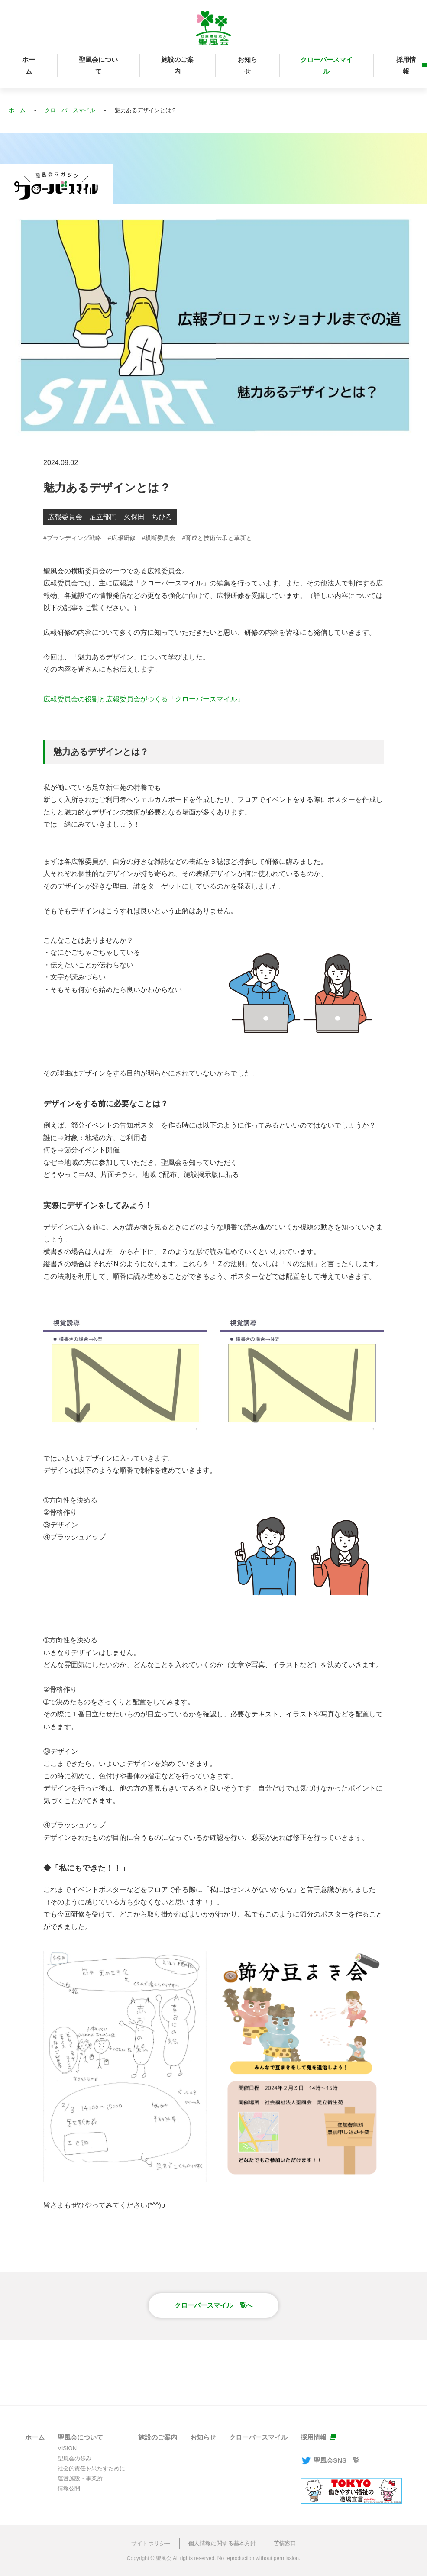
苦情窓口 (285, 2543)
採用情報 (406, 65)
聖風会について (98, 65)
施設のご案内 (177, 65)
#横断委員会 (159, 537)
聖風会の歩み (74, 2458)
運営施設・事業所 (80, 2478)
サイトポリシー (151, 2543)
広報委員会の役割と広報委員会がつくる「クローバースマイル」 (143, 699)
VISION (67, 2448)
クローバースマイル (327, 65)
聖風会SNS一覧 (330, 2460)
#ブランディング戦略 (72, 537)
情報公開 (69, 2488)
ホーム (28, 65)
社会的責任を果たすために (91, 2468)
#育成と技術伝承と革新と (217, 537)
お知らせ (247, 65)
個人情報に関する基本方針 (222, 2543)
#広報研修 (122, 537)
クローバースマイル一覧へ (213, 2305)
